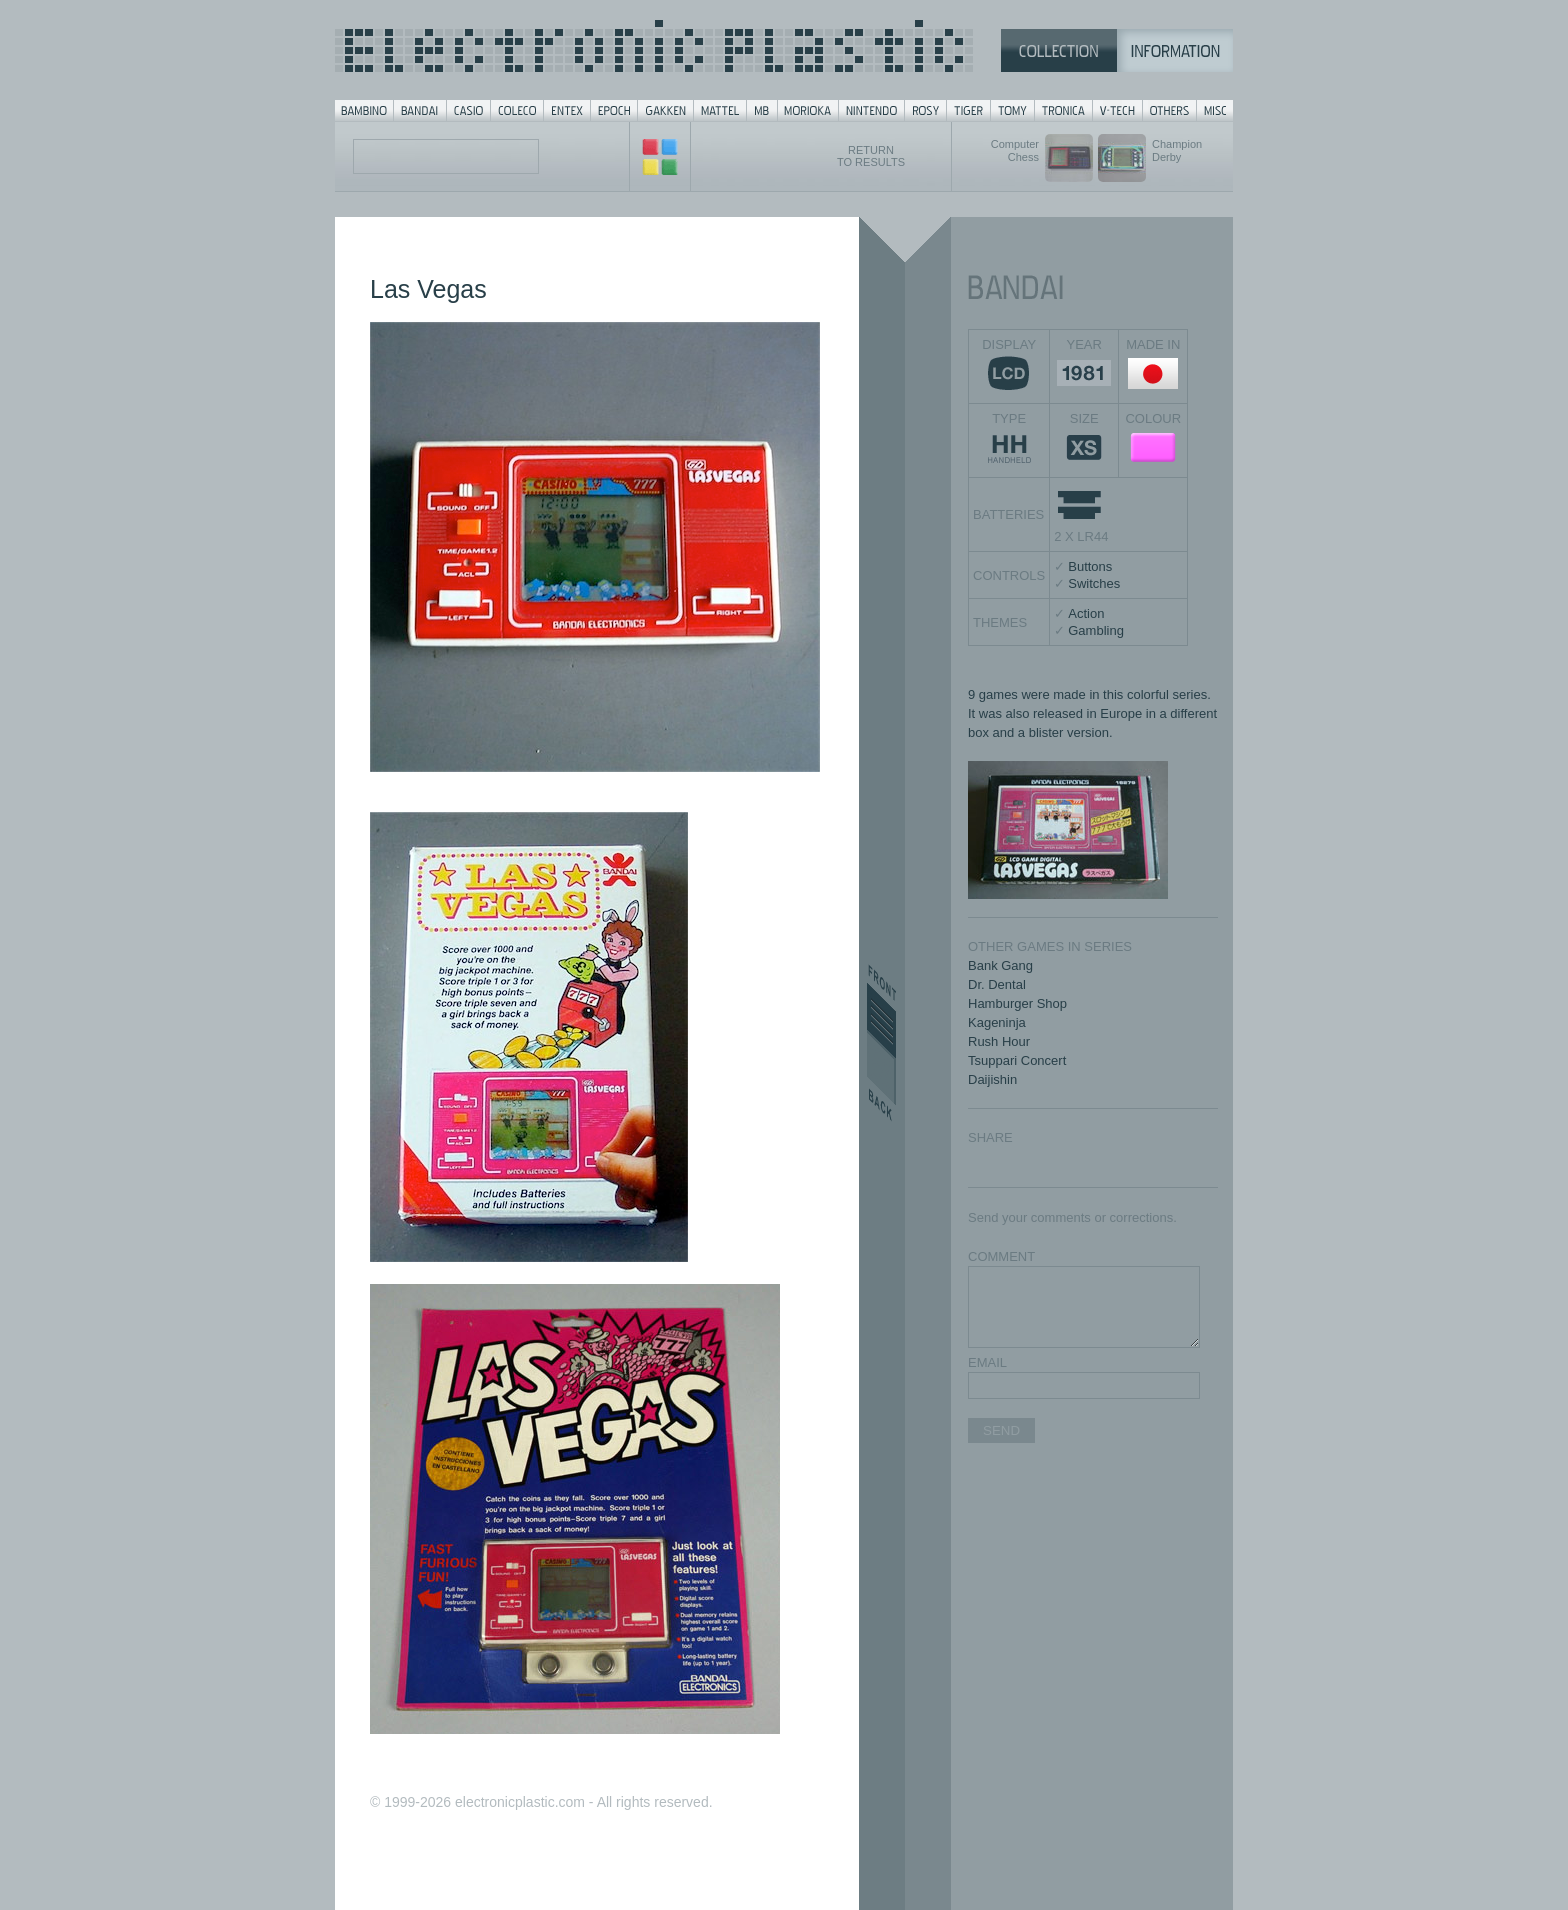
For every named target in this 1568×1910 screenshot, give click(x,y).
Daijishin (992, 1079)
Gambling (1096, 630)
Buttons (1090, 566)
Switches (1094, 583)
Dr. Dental (997, 984)
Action (1086, 613)
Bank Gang (1000, 965)
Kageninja (997, 1022)
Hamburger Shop (1017, 1003)
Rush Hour (999, 1041)
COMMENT (1001, 1256)
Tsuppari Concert (1017, 1060)
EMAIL (987, 1362)
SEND (1001, 1430)
